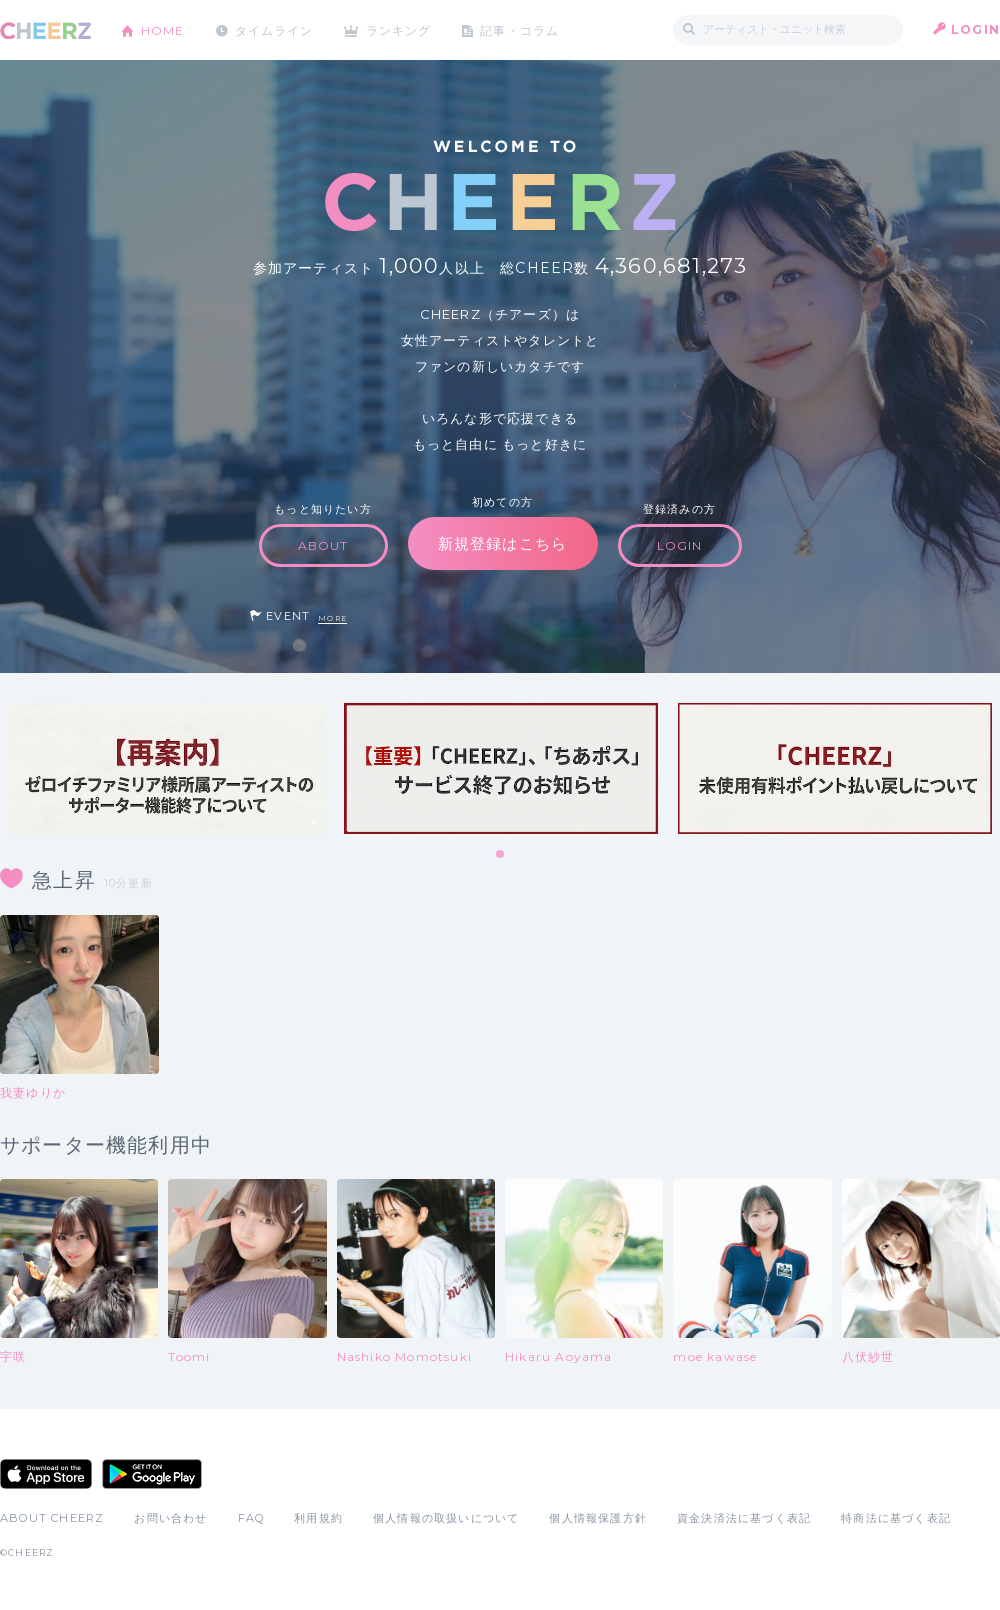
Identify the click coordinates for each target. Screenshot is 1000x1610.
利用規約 (318, 1518)
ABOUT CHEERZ (52, 1518)
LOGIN (975, 29)
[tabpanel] (167, 768)
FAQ (251, 1518)
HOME (163, 29)
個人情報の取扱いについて (446, 1518)
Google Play (152, 1474)
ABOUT (323, 545)
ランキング (401, 29)
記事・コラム (522, 29)
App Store (46, 1474)
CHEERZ (45, 30)
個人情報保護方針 (598, 1518)
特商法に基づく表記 (896, 1518)
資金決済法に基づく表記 (744, 1518)
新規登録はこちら (503, 543)
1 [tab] (501, 855)
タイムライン (274, 29)
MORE (332, 618)
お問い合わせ (170, 1518)
